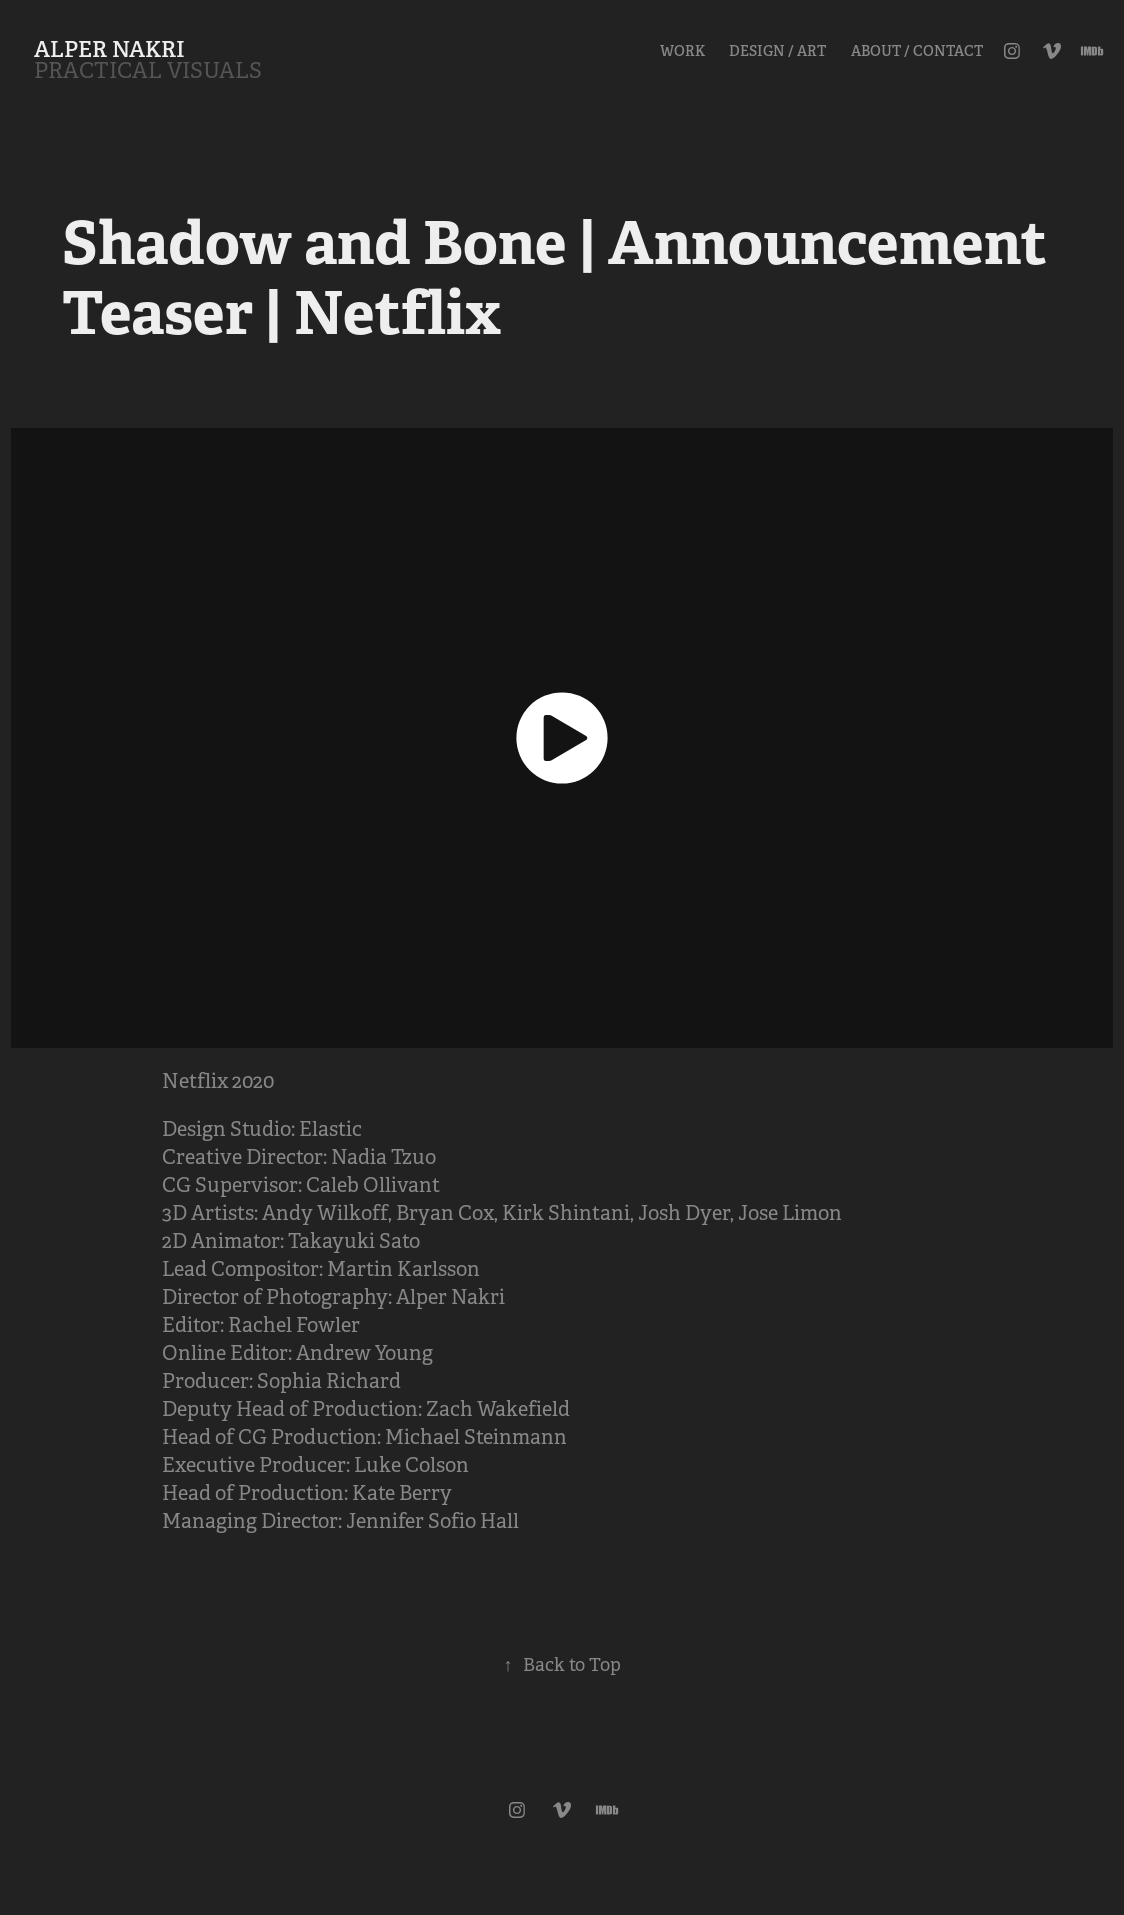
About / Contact (917, 51)
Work (682, 51)
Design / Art (777, 51)
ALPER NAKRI (109, 49)
